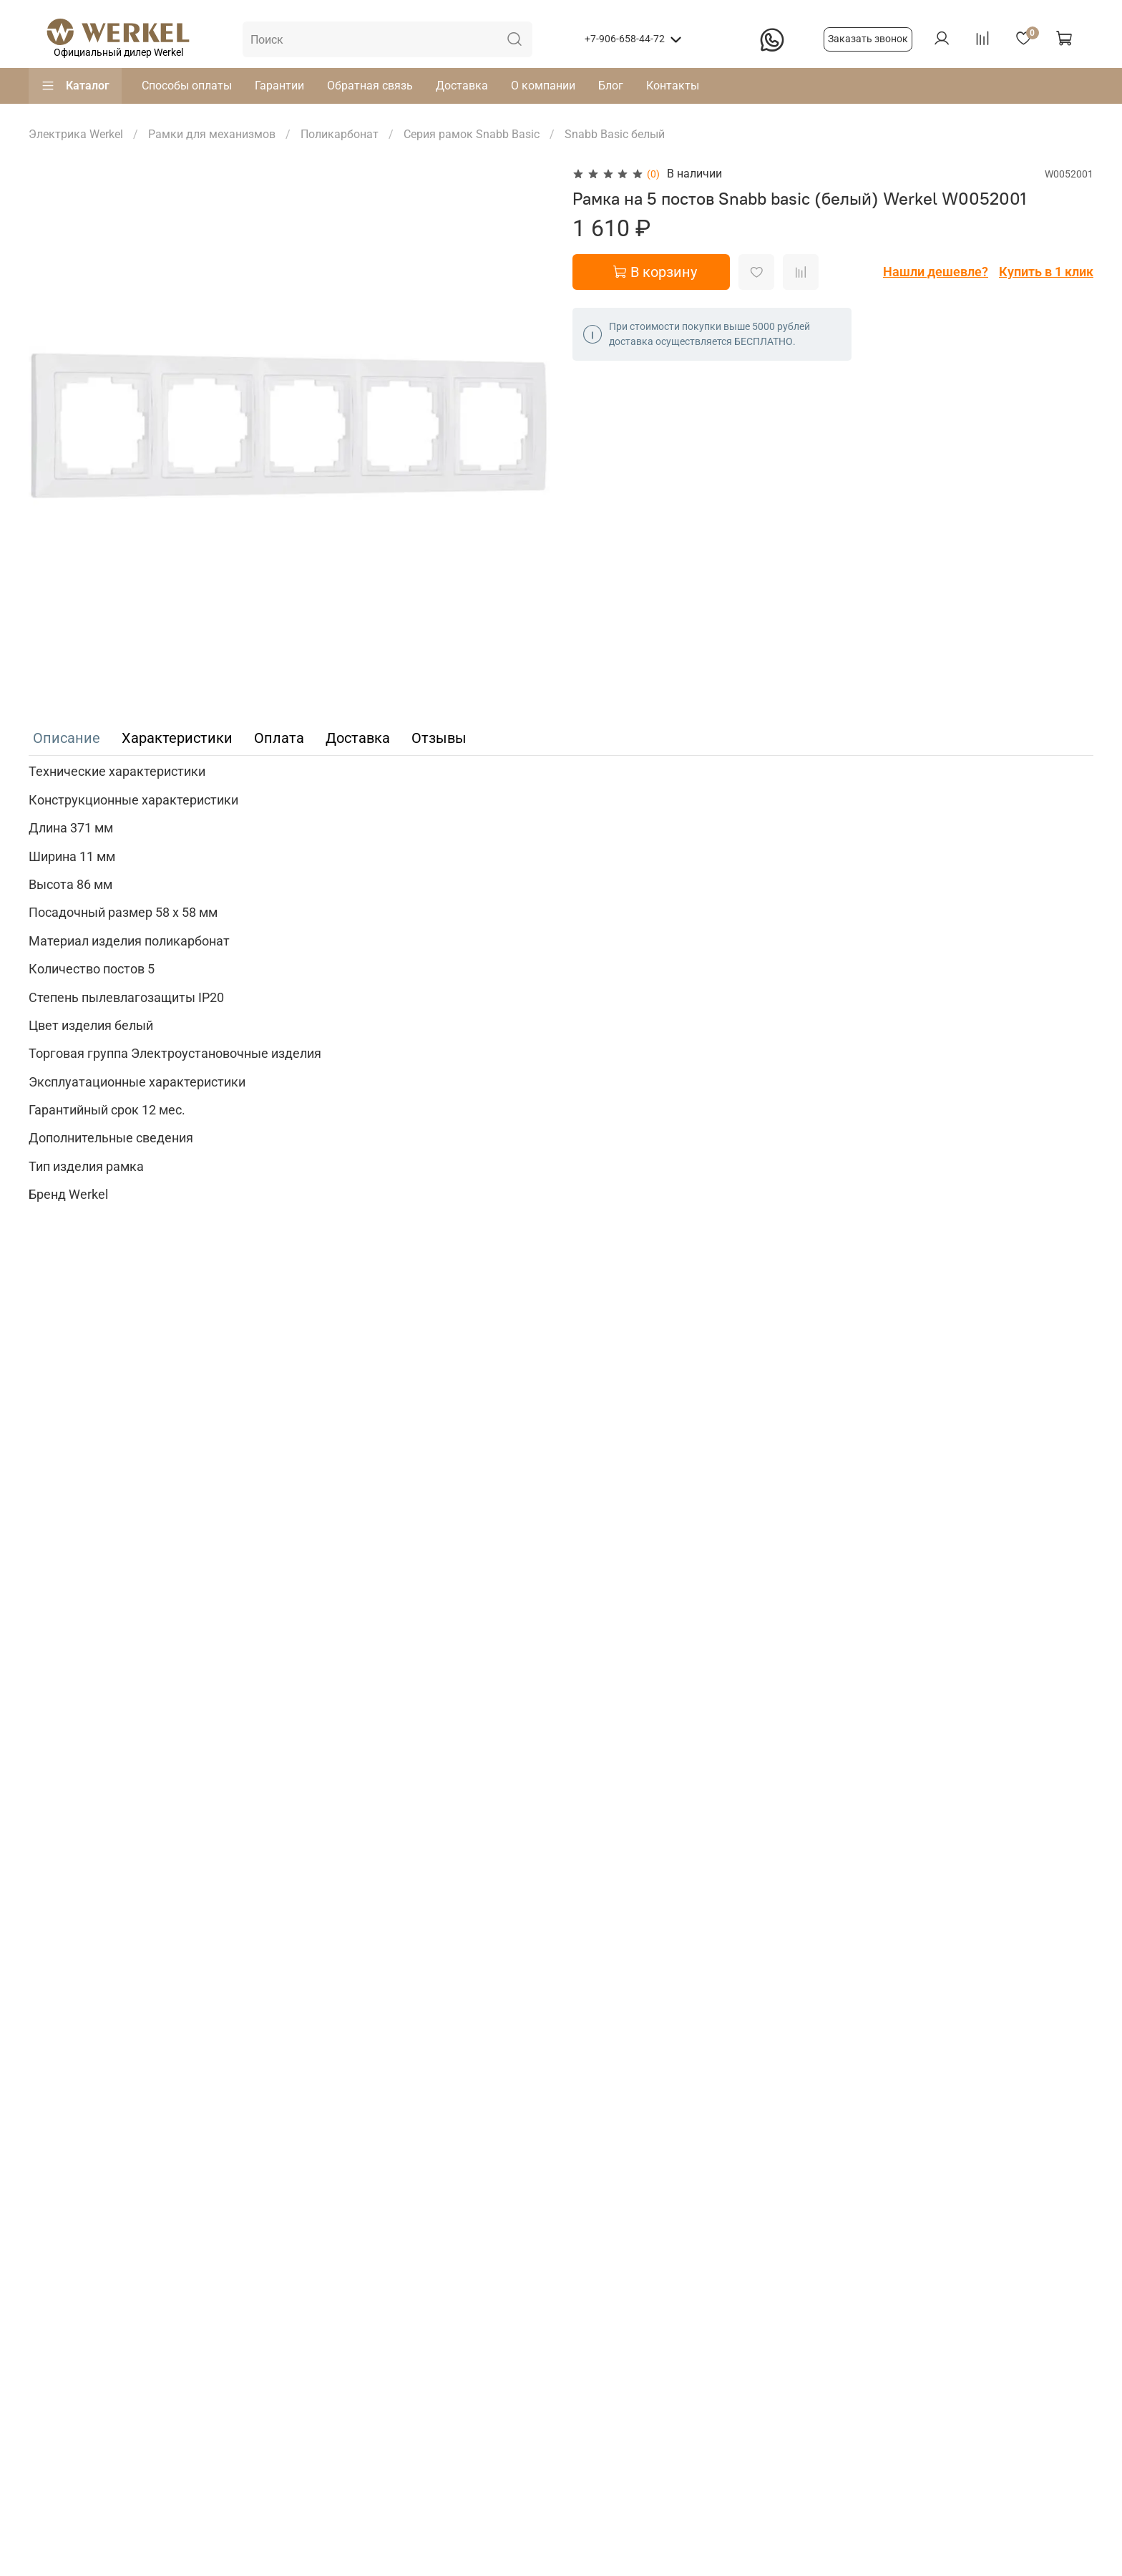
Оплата (279, 738)
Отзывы (439, 738)
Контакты (672, 85)
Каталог (75, 86)
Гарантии (279, 85)
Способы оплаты (187, 85)
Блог (610, 85)
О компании (543, 85)
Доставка (462, 85)
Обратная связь (370, 85)
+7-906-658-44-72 (625, 39)
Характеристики (177, 738)
